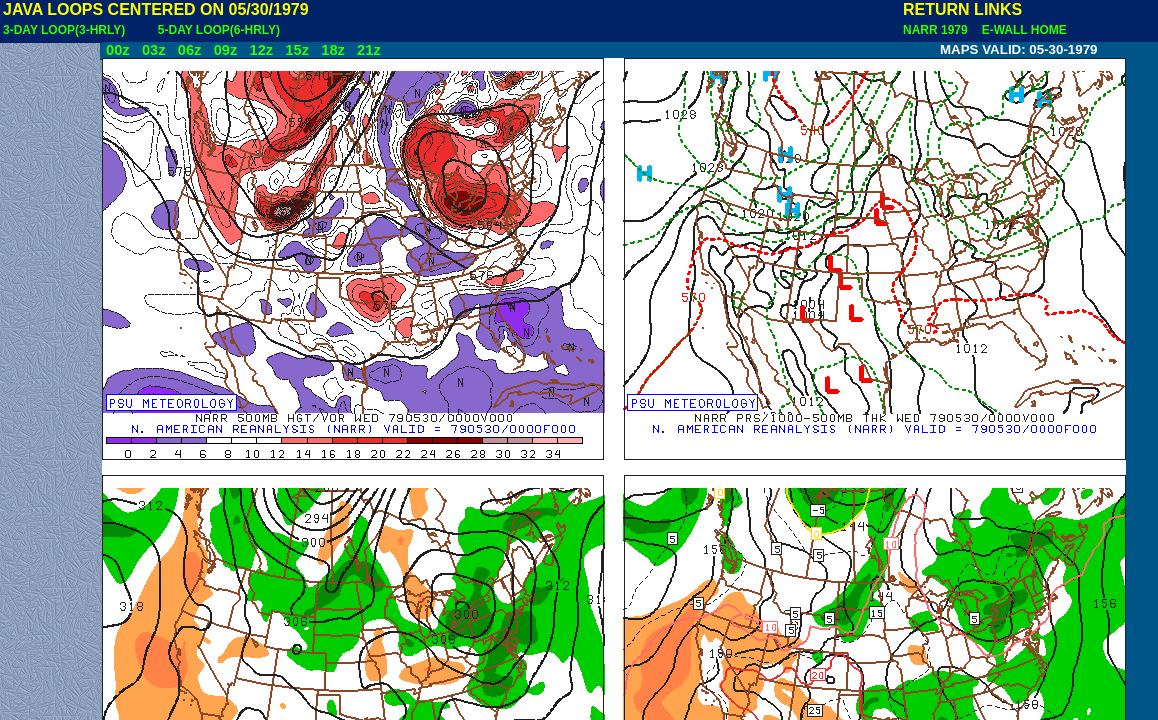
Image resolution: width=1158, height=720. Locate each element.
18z (333, 50)
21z (369, 50)
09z (226, 50)
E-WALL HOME (1021, 30)
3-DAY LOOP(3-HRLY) (64, 30)
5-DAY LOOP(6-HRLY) (219, 30)
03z (154, 50)
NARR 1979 (937, 30)
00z (118, 50)
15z (297, 50)
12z (261, 50)
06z (190, 50)
